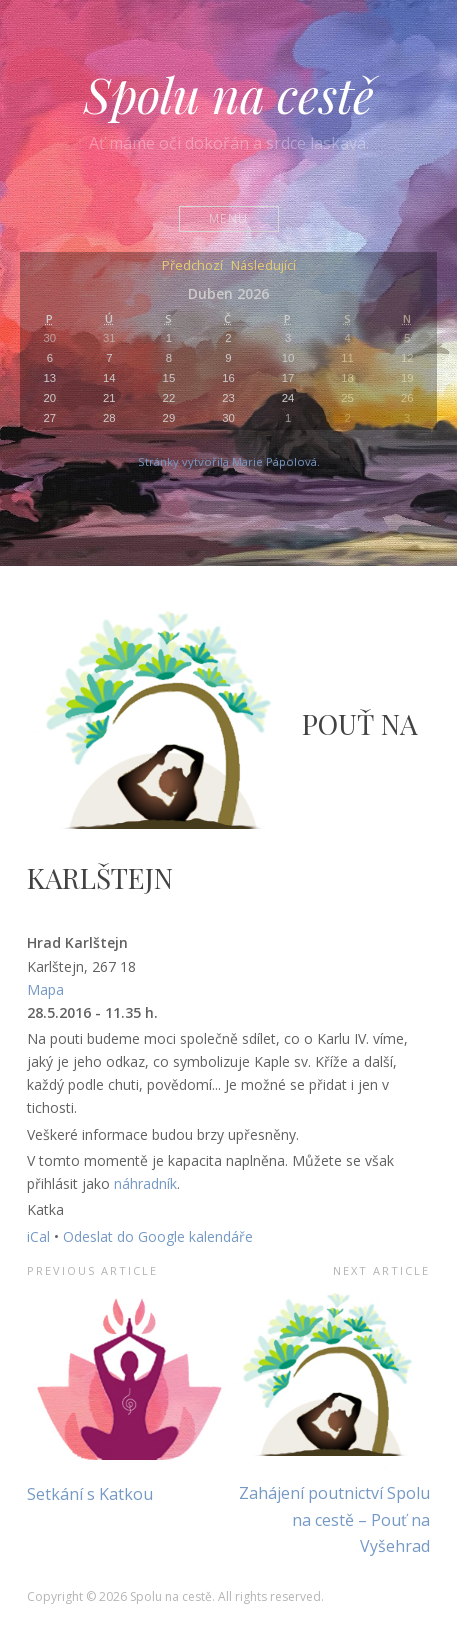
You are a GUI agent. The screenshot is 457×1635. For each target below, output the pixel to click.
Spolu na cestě (229, 94)
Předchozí (192, 266)
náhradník (145, 1183)
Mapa (45, 989)
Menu (228, 218)
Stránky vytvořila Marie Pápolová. (229, 461)
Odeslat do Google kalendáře (158, 1236)
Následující (263, 266)
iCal (38, 1236)
